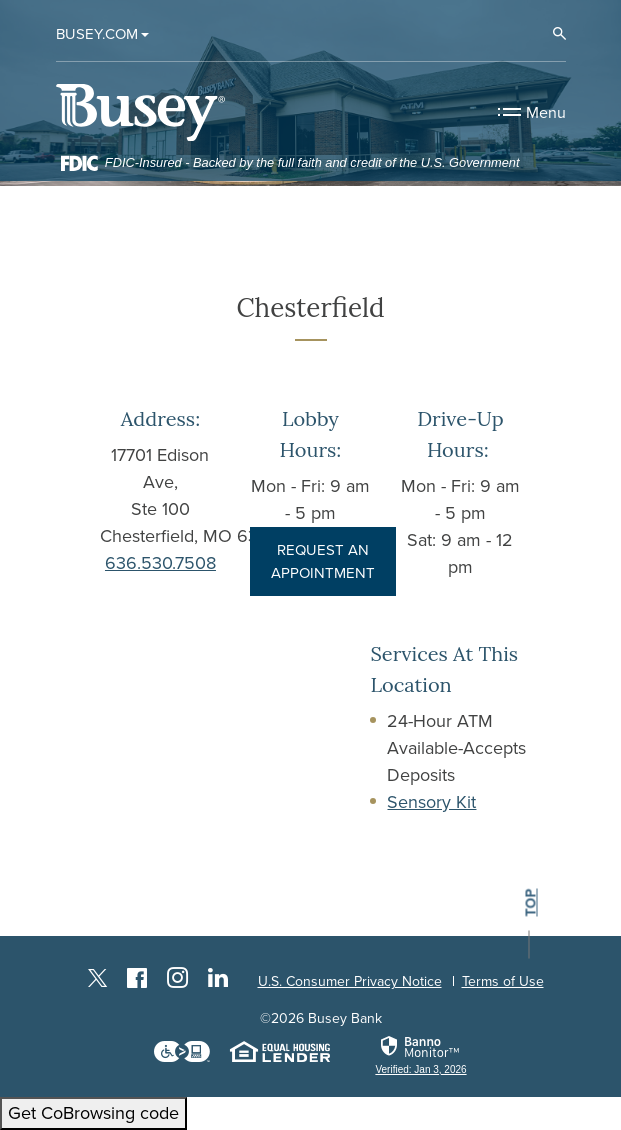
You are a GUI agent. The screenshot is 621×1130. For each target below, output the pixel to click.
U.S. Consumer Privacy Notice (350, 981)
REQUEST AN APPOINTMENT (323, 561)
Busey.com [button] (97, 34)
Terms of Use (503, 981)
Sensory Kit (431, 802)
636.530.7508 (160, 563)
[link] (420, 1054)
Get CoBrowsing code (93, 1113)
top (529, 903)
